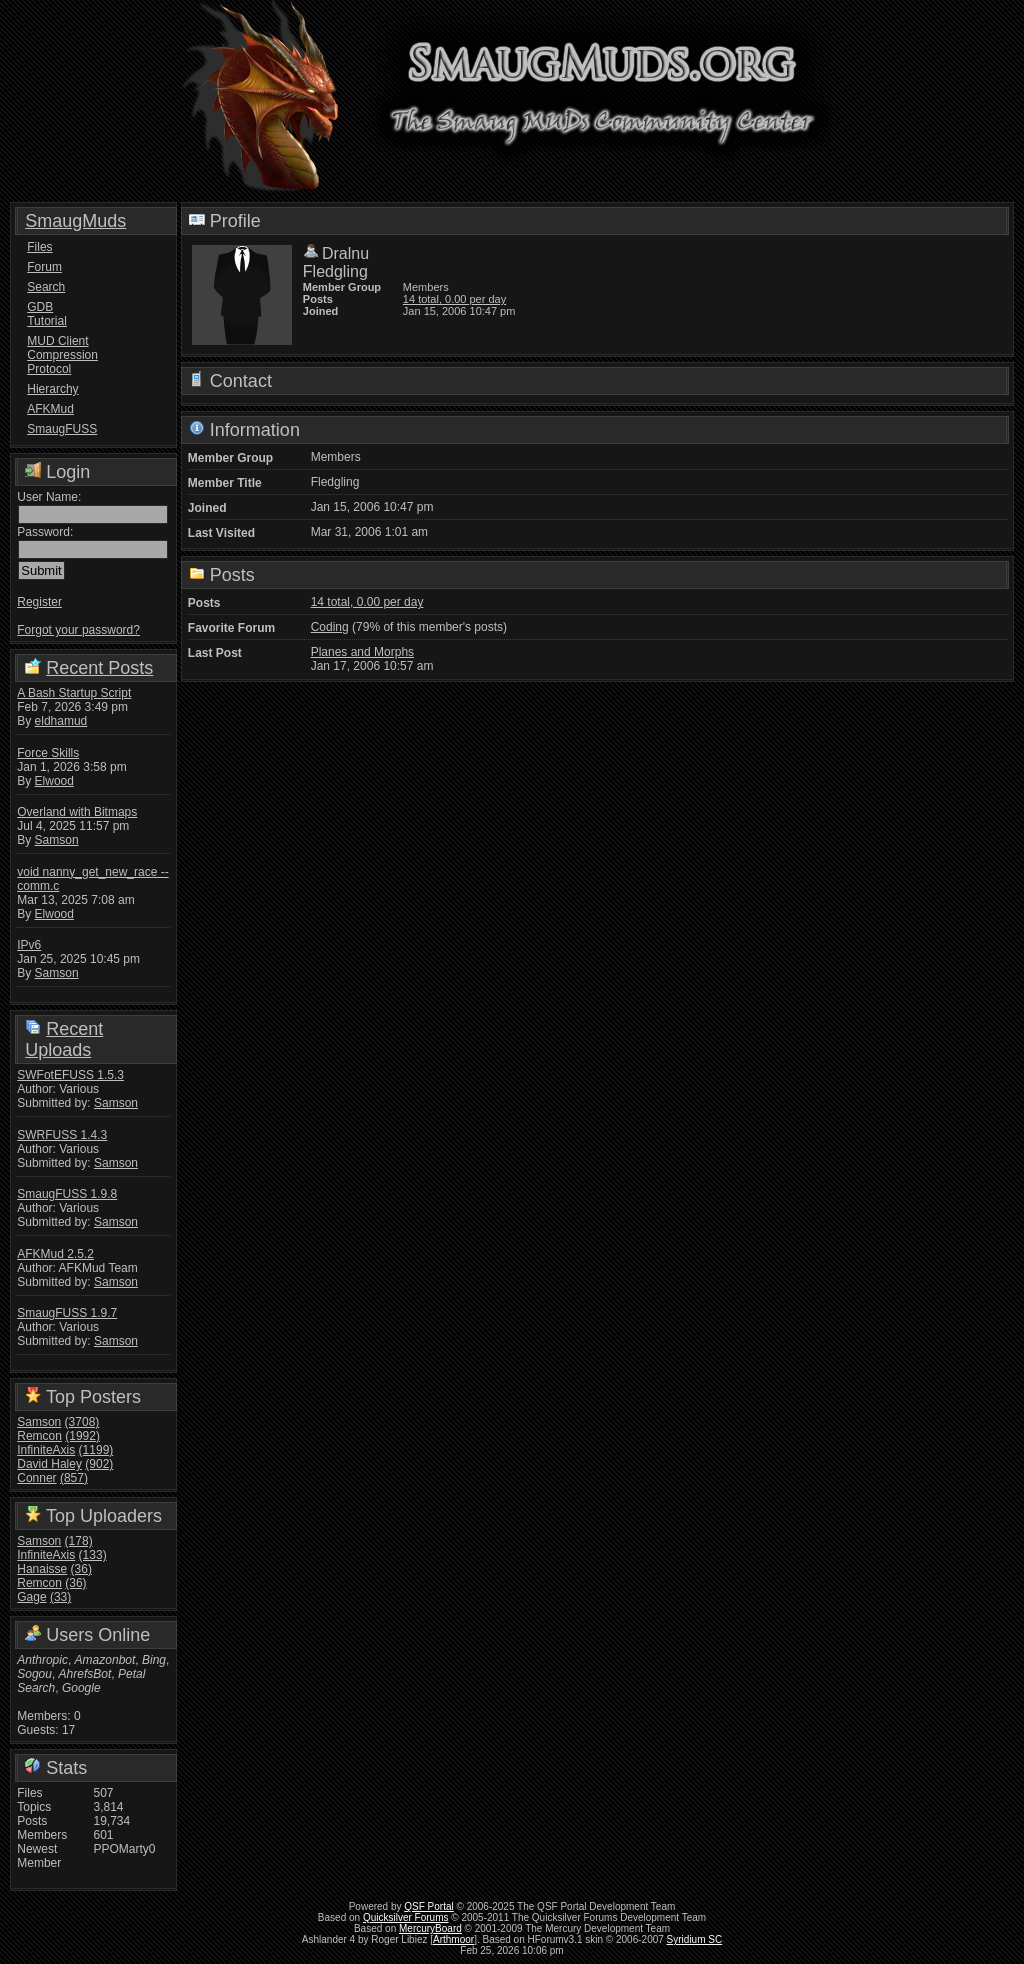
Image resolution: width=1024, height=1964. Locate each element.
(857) (74, 1478)
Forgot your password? (78, 630)
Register (39, 602)
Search (46, 287)
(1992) (82, 1436)
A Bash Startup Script (74, 693)
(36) (81, 1569)
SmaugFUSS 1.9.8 (67, 1194)
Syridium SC (695, 1939)
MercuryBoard (430, 1928)
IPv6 (29, 945)
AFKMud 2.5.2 (55, 1254)
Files (39, 247)
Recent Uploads (64, 1039)
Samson (57, 840)
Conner (36, 1478)
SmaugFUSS (62, 429)
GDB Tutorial (47, 314)
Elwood (54, 781)
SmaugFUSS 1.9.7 (67, 1313)
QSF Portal (428, 1906)
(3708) (82, 1422)
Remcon (39, 1436)
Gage (31, 1597)
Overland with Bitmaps (77, 812)
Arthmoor (453, 1939)
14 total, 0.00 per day (454, 299)
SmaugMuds (75, 221)
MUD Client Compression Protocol (62, 355)
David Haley (49, 1464)
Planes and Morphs (362, 652)
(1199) (96, 1450)
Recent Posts (99, 668)
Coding (330, 627)
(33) (60, 1597)
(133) (93, 1555)
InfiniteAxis (46, 1450)
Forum (44, 267)
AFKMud (50, 409)
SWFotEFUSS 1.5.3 (70, 1075)
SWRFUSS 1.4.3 (62, 1135)
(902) (99, 1464)
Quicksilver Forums (406, 1917)
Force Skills (48, 753)
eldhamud (61, 721)
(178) (79, 1541)
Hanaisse (42, 1569)
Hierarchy (52, 389)
